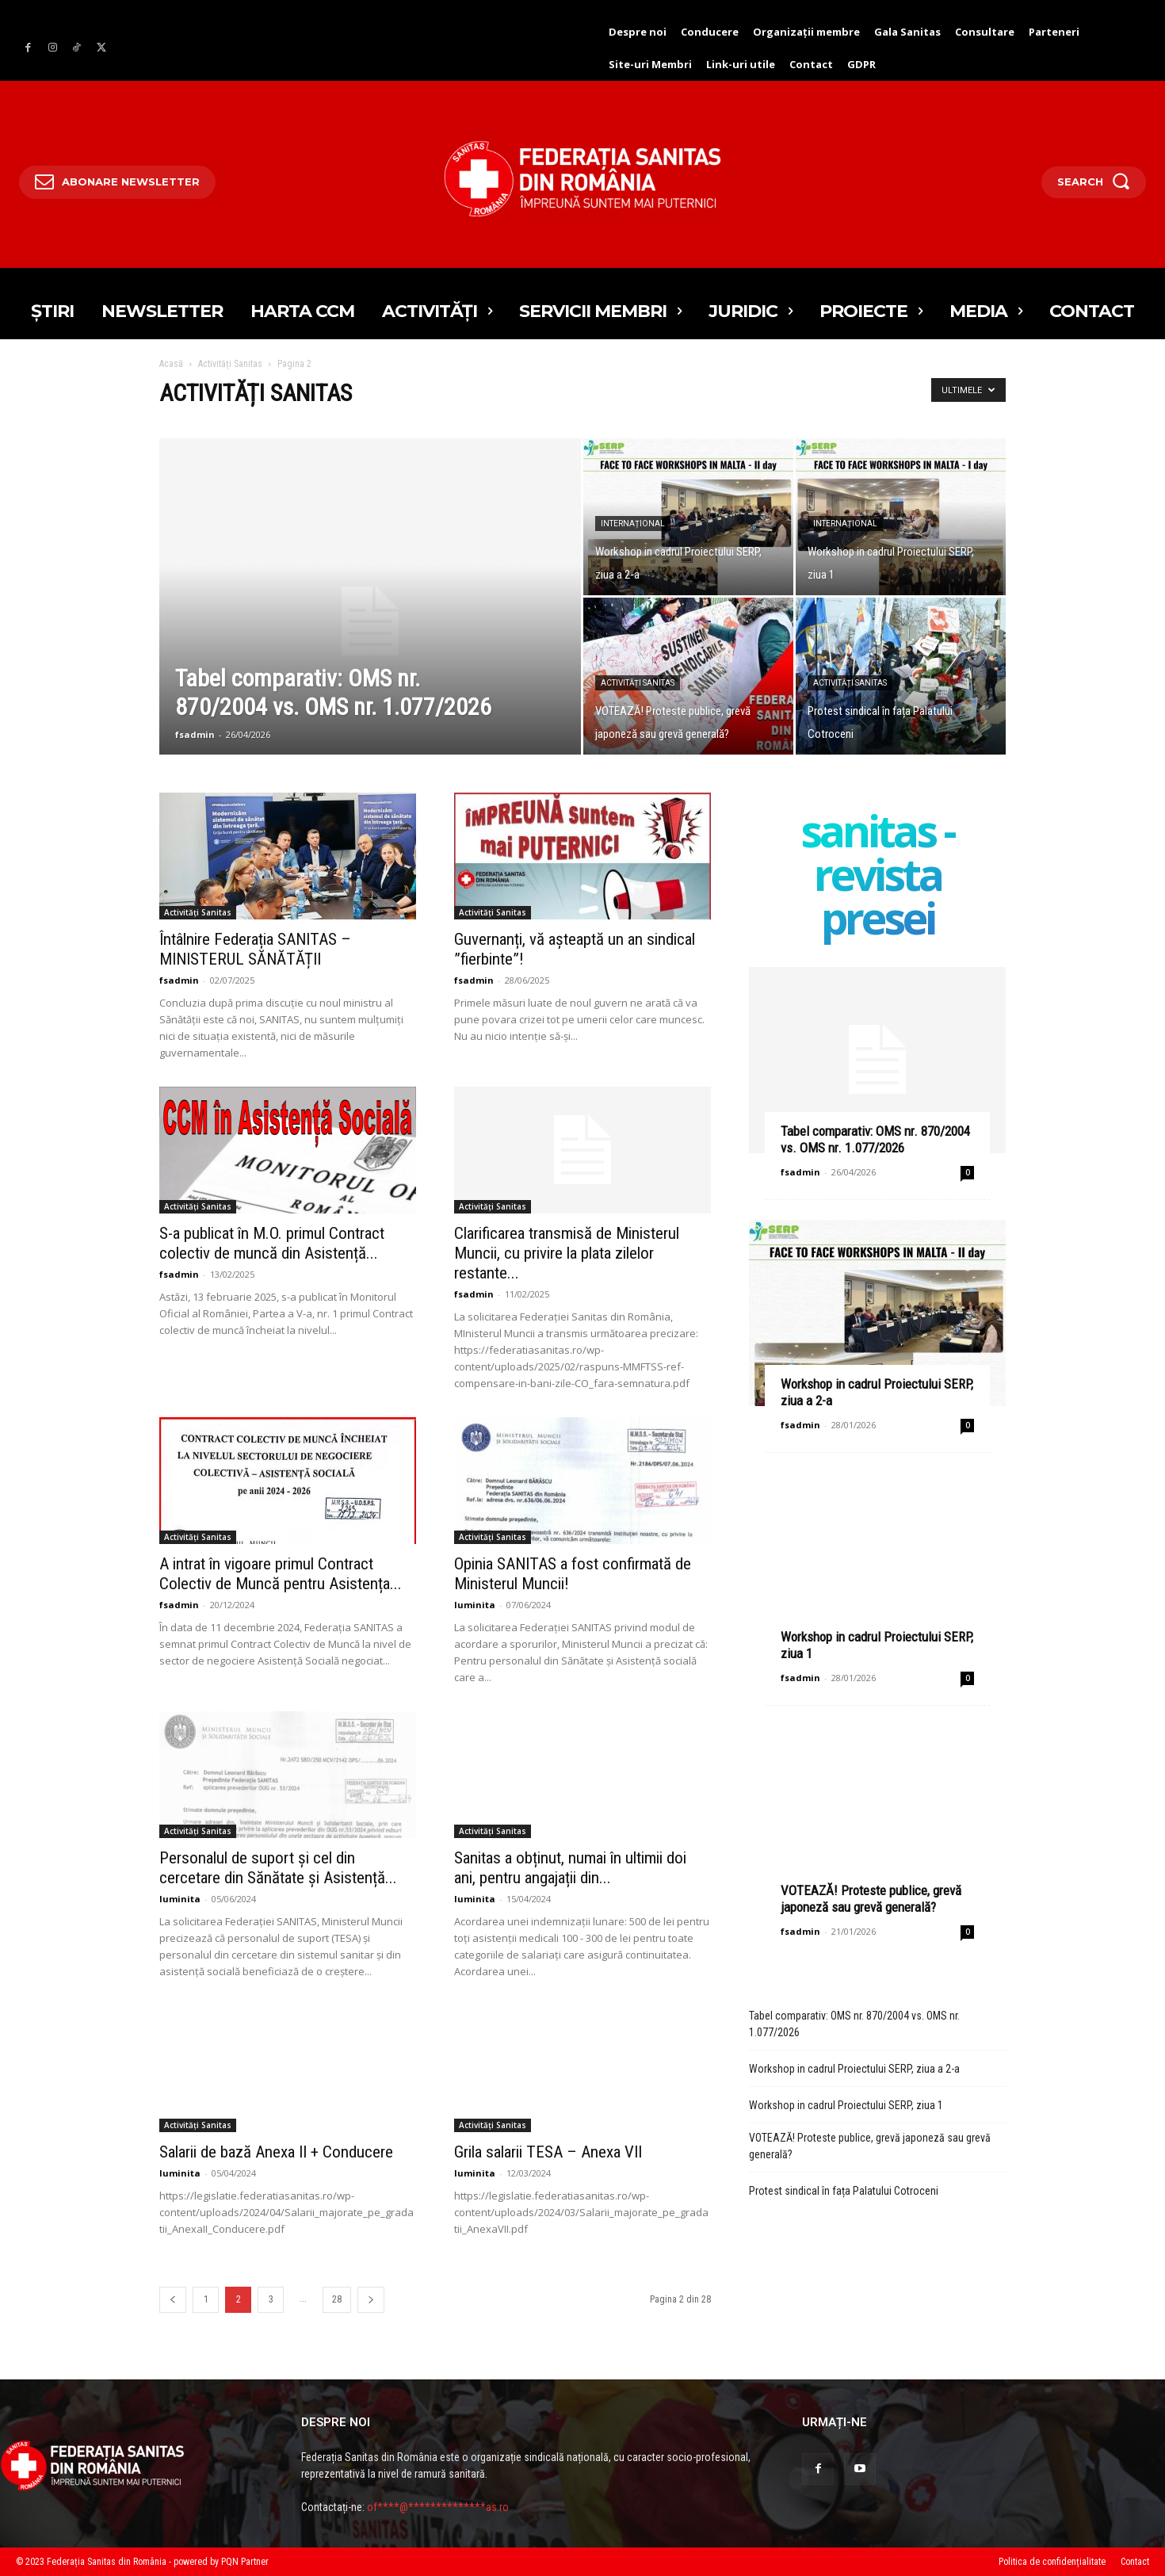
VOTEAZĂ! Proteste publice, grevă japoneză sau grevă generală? (871, 1898)
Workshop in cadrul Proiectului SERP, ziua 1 (846, 2105)
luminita (474, 1605)
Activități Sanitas (230, 363)
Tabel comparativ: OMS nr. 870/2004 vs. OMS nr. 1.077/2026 (875, 1139)
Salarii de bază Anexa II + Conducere (276, 2151)
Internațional (633, 523)
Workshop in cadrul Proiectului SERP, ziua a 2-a (854, 2068)
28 (337, 2299)
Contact (1135, 2561)
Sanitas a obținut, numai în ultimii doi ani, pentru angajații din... (570, 1867)
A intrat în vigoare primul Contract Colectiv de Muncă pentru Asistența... (280, 1573)
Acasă (171, 363)
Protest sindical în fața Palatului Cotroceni (843, 2190)
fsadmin (195, 734)
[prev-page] (172, 2300)
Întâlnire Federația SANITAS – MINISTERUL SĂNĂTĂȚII (255, 949)
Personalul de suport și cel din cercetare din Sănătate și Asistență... (278, 1867)
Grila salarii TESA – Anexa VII (548, 2151)
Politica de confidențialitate (1052, 2561)
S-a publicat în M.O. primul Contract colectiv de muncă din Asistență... (271, 1243)
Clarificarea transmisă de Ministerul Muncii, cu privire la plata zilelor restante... (566, 1253)
